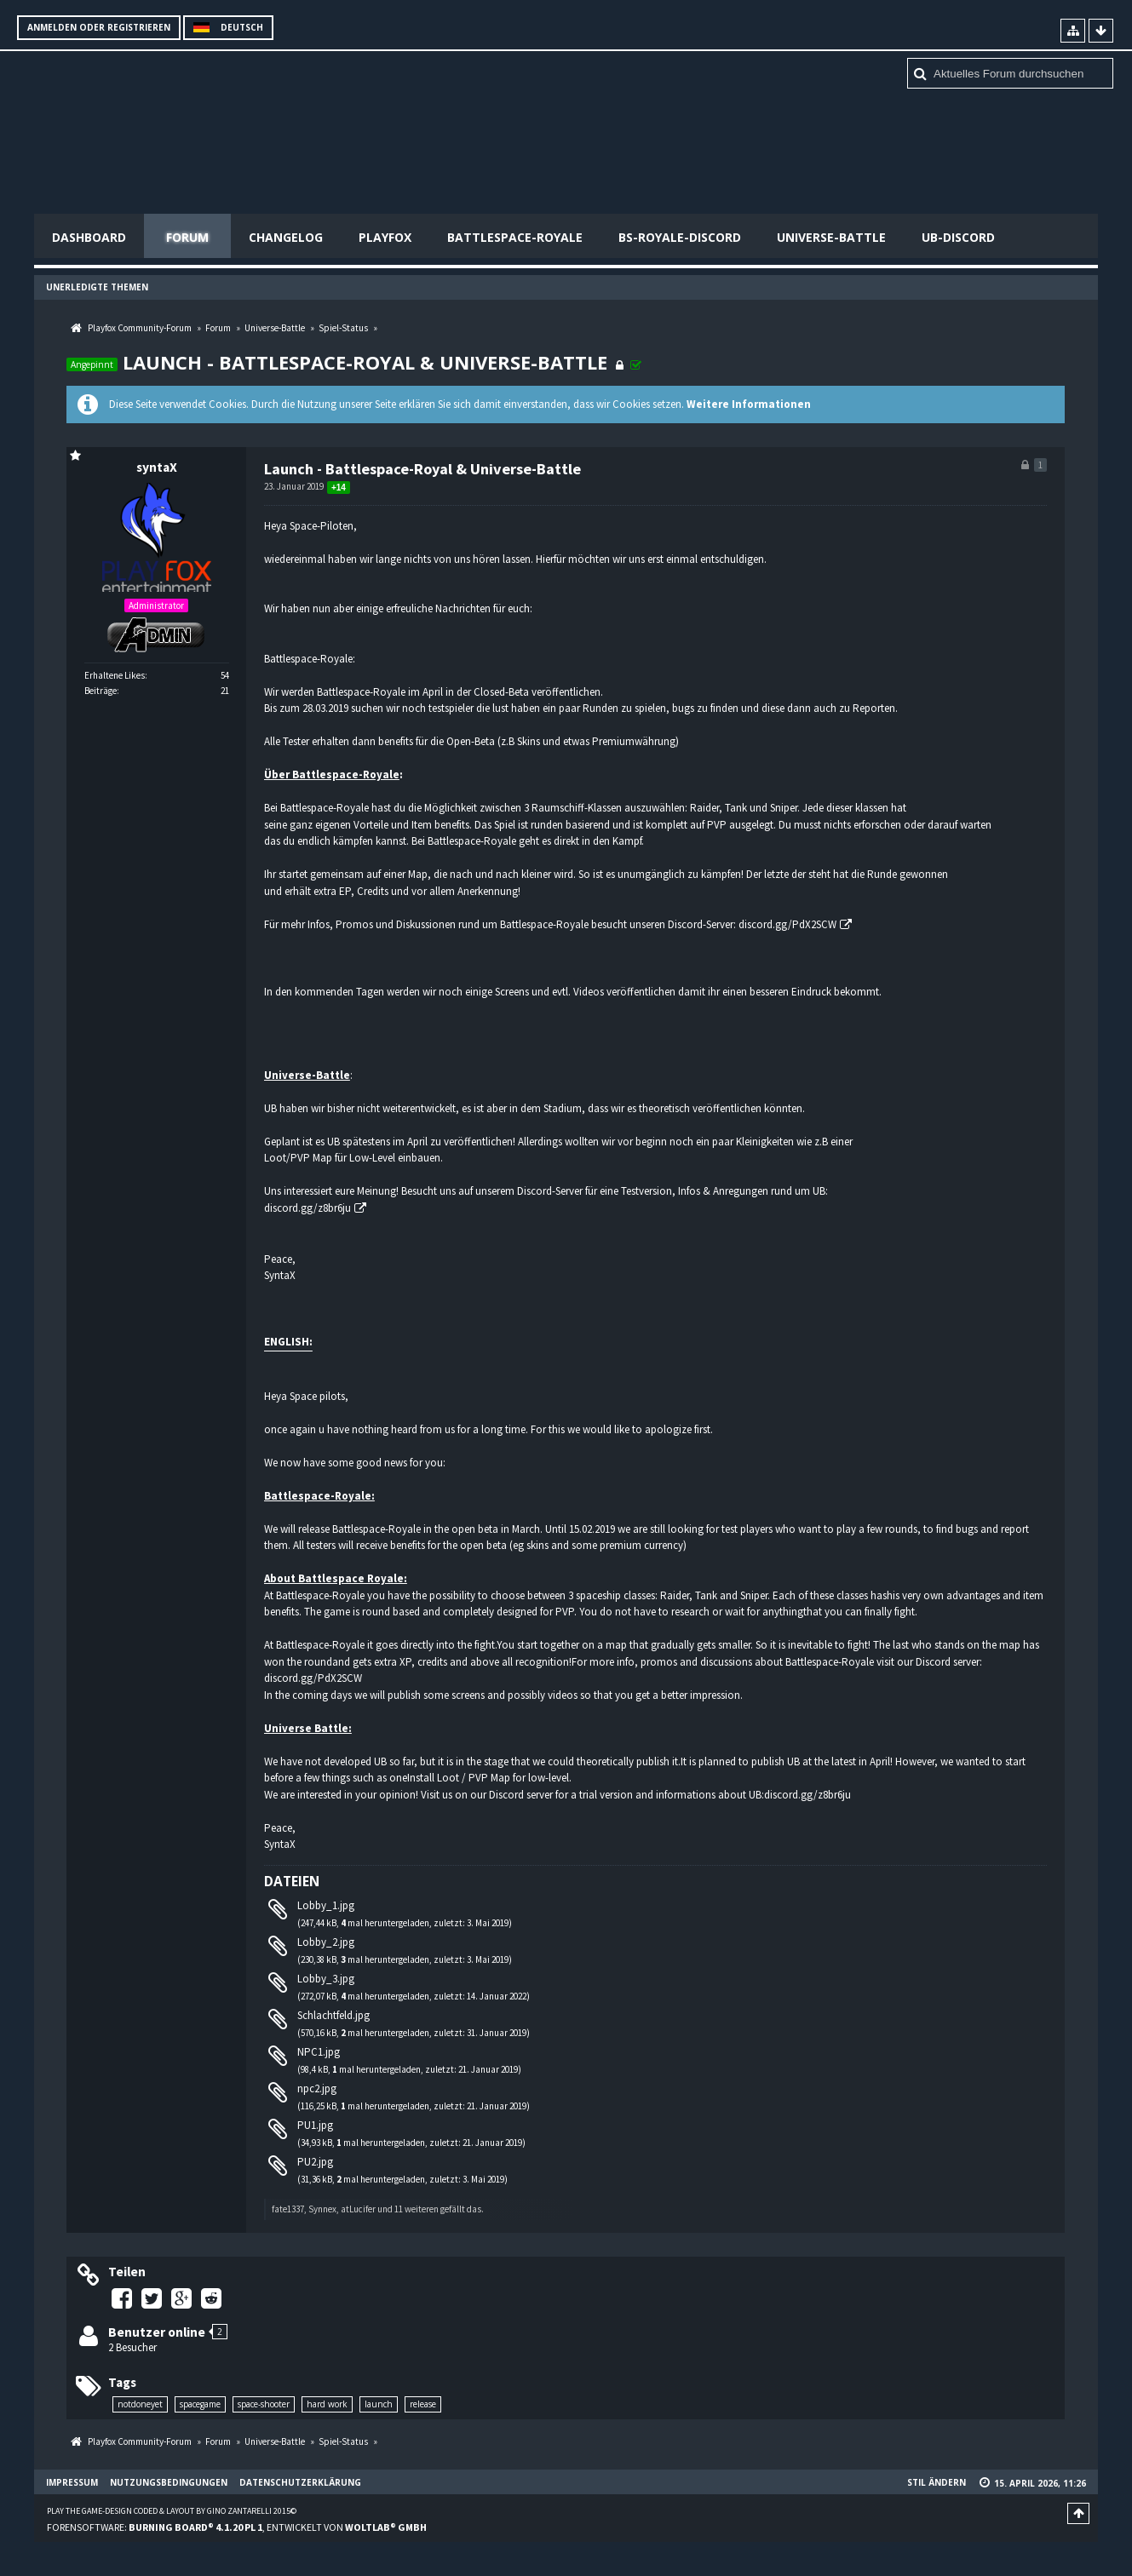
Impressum (72, 2482)
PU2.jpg (315, 2161)
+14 (338, 487)
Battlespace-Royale (515, 237)
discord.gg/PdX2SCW (787, 924)
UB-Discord (958, 237)
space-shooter (264, 2404)
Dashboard (89, 237)
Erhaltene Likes (114, 675)
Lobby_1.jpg (325, 1905)
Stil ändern (936, 2482)
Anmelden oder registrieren (98, 27)
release (423, 2404)
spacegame (200, 2404)
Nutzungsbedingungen (168, 2482)
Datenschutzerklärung (300, 2482)
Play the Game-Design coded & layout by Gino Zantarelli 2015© (171, 2510)
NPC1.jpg (318, 2052)
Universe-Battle (831, 237)
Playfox (385, 237)
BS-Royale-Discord (679, 237)
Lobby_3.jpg (325, 1978)
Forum (187, 237)
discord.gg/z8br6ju (307, 1208)
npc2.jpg (316, 2088)
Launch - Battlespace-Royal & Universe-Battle (365, 362)
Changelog (286, 237)
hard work (327, 2404)
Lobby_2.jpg (325, 1942)
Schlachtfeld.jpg (333, 2015)
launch (379, 2404)
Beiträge (100, 691)
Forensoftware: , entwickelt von (237, 2527)
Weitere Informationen (749, 404)
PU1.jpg (315, 2125)
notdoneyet (140, 2404)
